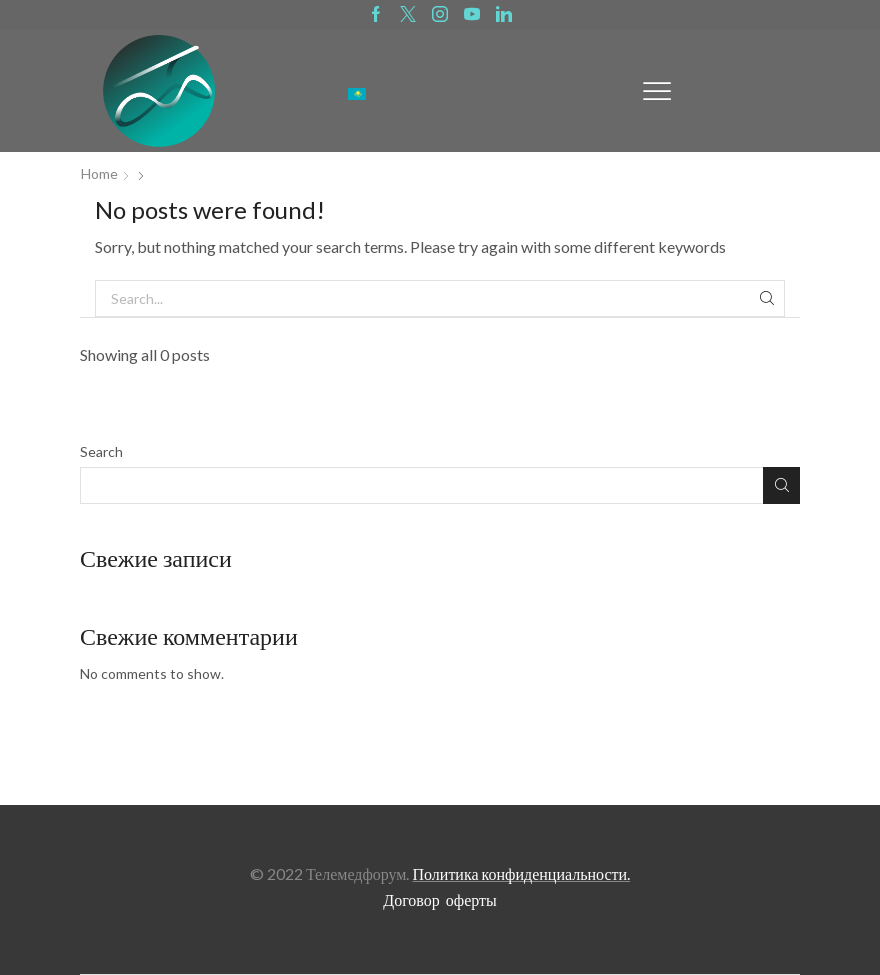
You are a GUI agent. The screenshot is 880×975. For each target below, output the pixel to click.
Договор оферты (440, 899)
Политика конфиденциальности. (521, 873)
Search (101, 451)
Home (99, 173)
